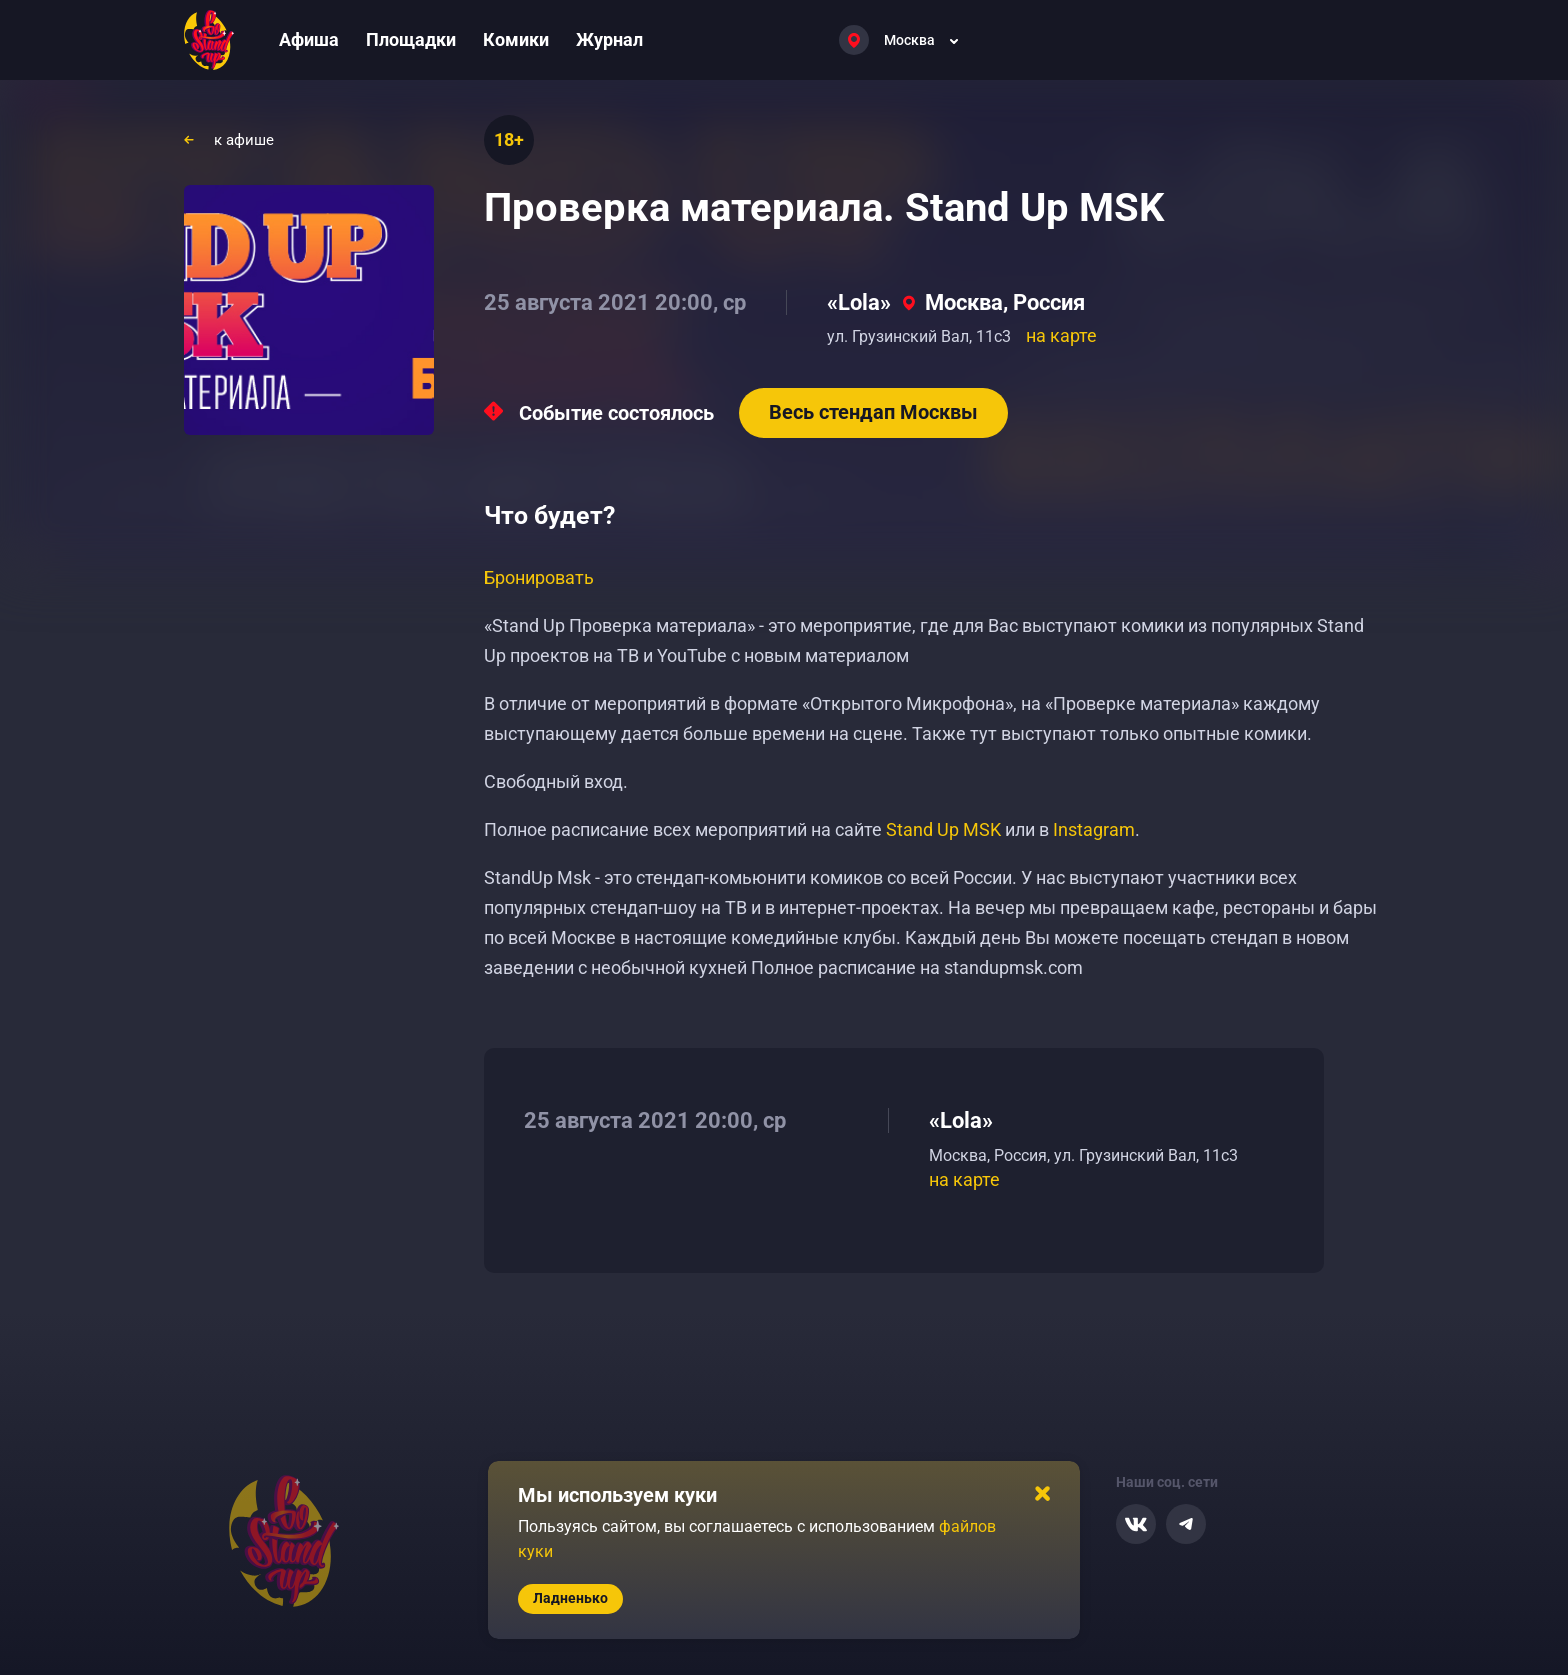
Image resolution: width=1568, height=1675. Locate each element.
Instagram (1094, 829)
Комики (516, 39)
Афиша (309, 39)
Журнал (609, 39)
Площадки (411, 39)
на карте (1061, 335)
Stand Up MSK (943, 829)
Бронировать (539, 577)
